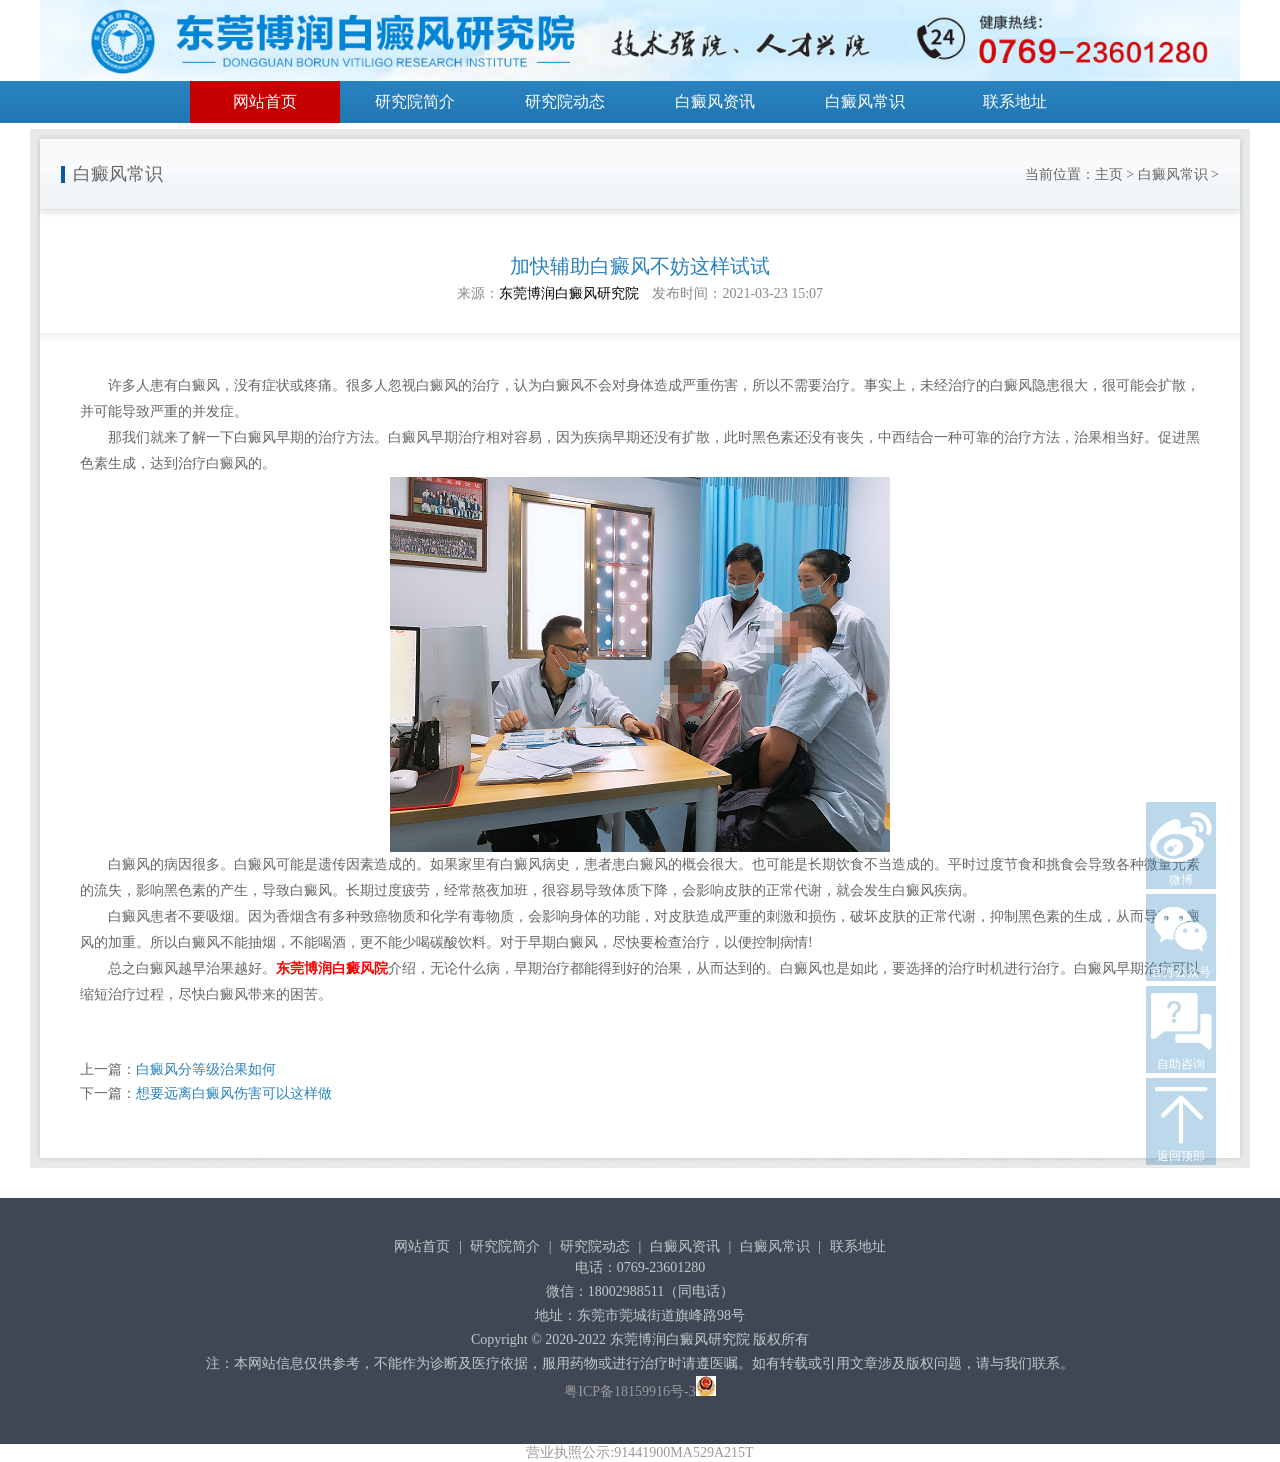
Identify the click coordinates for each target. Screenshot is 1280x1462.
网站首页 (265, 101)
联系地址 (1015, 101)
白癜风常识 (865, 101)
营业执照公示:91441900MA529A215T (639, 1452)
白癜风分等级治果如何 (206, 1069)
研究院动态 (565, 101)
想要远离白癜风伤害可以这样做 (234, 1093)
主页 (1109, 174)
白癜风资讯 (715, 101)
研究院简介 (415, 101)
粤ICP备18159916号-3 (629, 1391)
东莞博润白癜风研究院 (569, 293)
